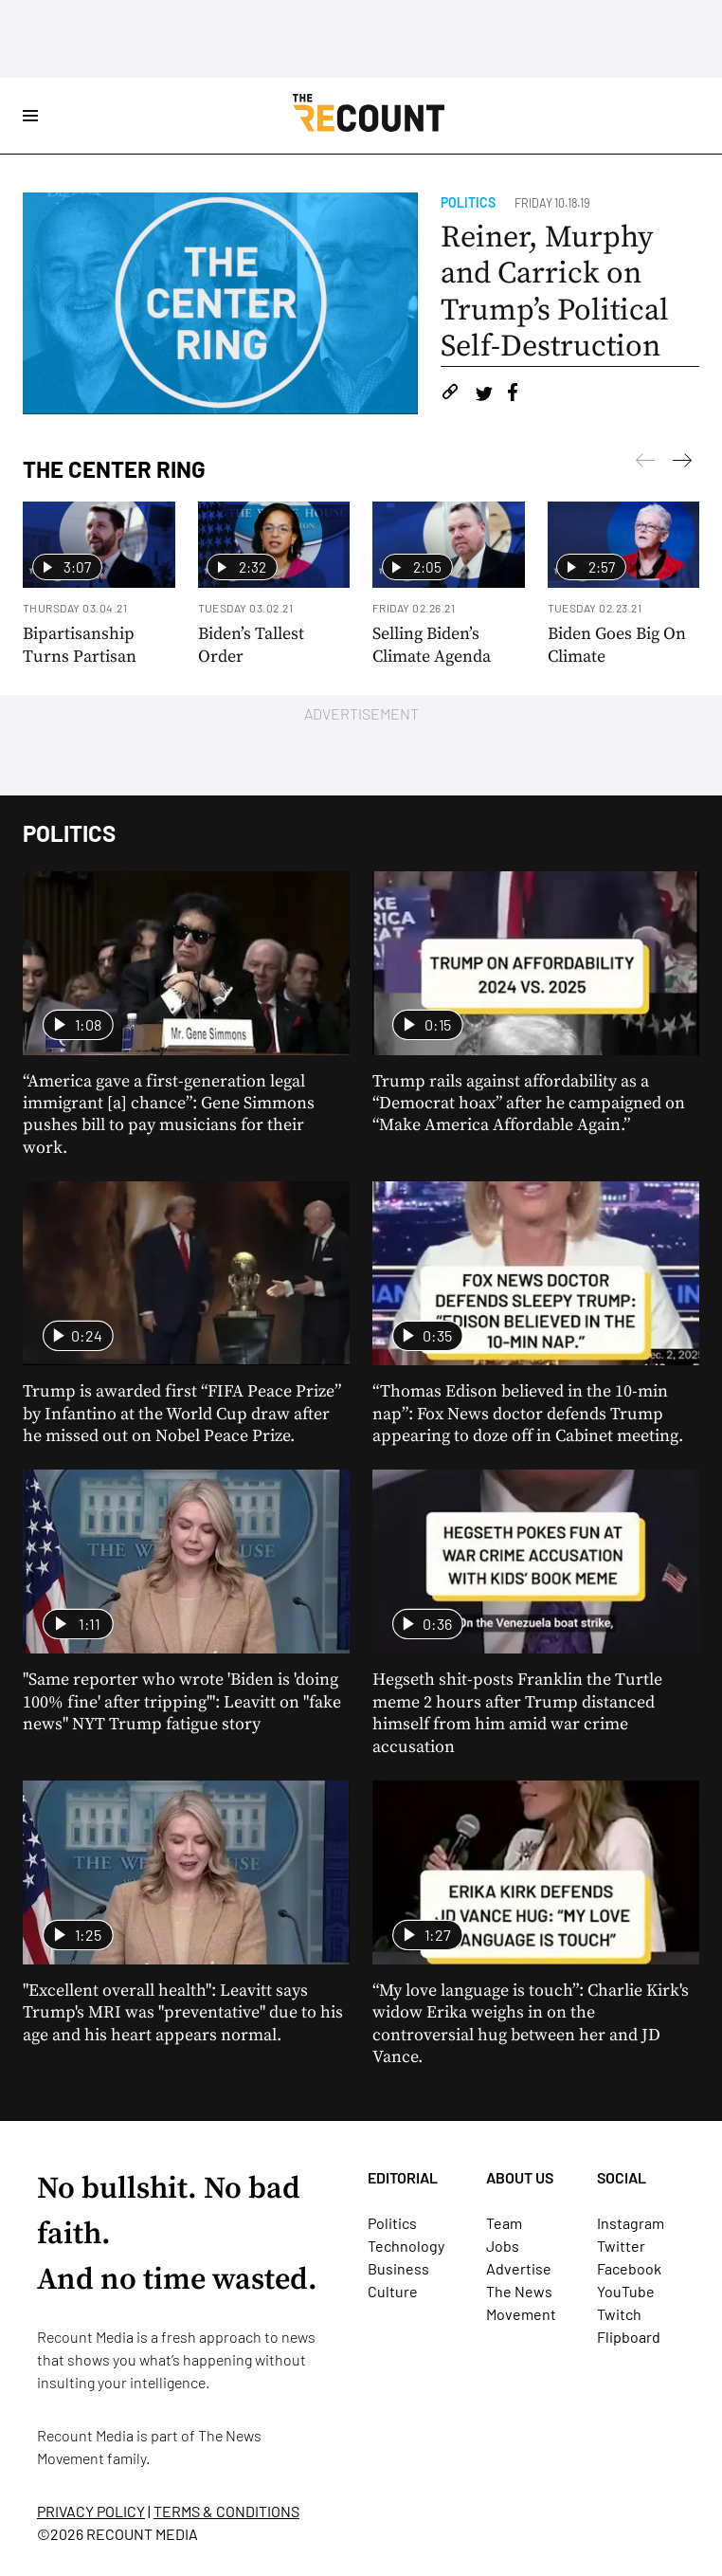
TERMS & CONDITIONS (226, 2511)
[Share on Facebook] (512, 395)
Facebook (629, 2268)
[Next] (645, 463)
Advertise (518, 2268)
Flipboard (628, 2337)
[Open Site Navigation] (30, 115)
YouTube (626, 2291)
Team (504, 2223)
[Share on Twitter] (484, 395)
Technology (406, 2246)
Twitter (621, 2246)
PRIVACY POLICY (91, 2511)
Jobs (502, 2246)
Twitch (619, 2314)
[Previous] (682, 463)
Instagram (630, 2223)
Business (398, 2268)
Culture (393, 2291)
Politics (468, 202)
